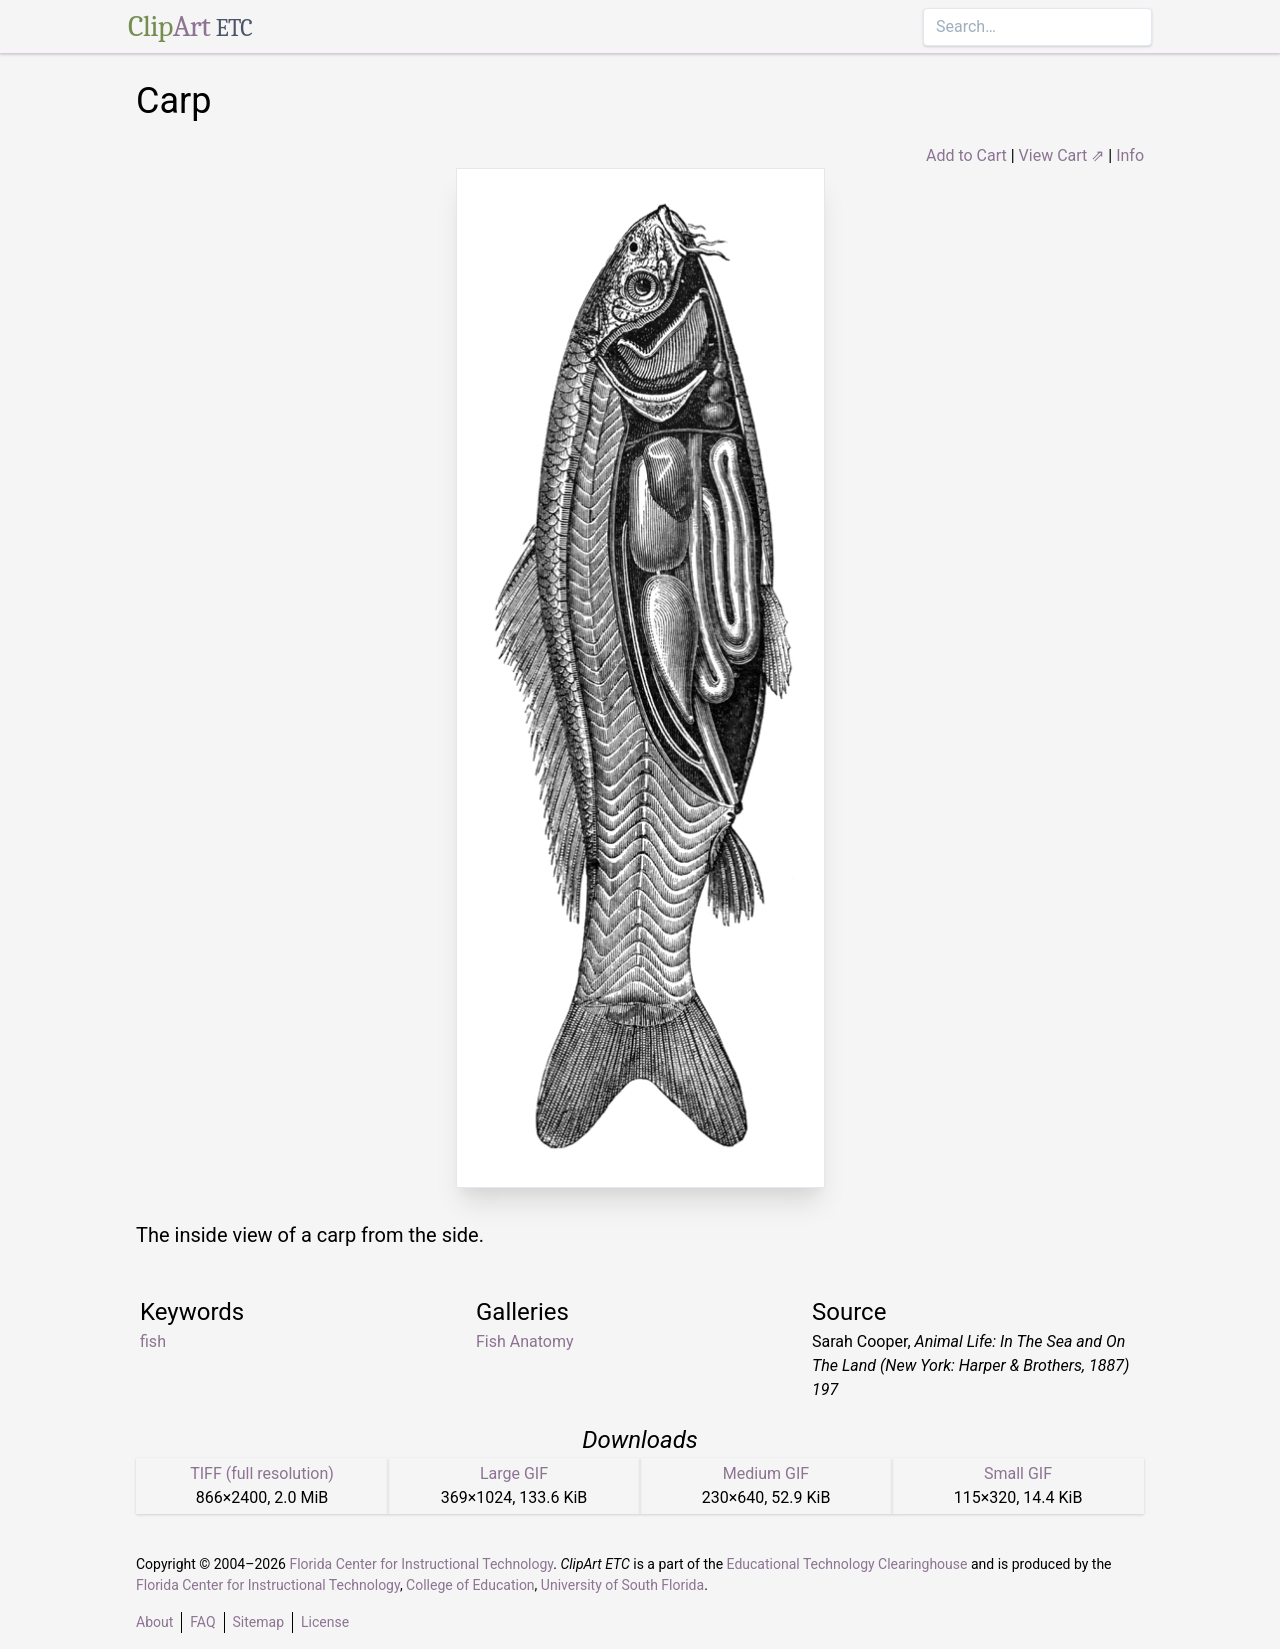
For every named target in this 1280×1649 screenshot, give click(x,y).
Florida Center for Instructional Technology (421, 1564)
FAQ (202, 1622)
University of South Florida (622, 1585)
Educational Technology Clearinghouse (847, 1564)
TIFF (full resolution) (262, 1473)
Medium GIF (766, 1473)
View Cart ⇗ (1062, 155)
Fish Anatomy (525, 1341)
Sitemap (258, 1622)
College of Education (470, 1585)
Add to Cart (966, 155)
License (325, 1622)
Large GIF (514, 1473)
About (154, 1622)
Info (1130, 155)
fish (153, 1341)
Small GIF (1018, 1473)
